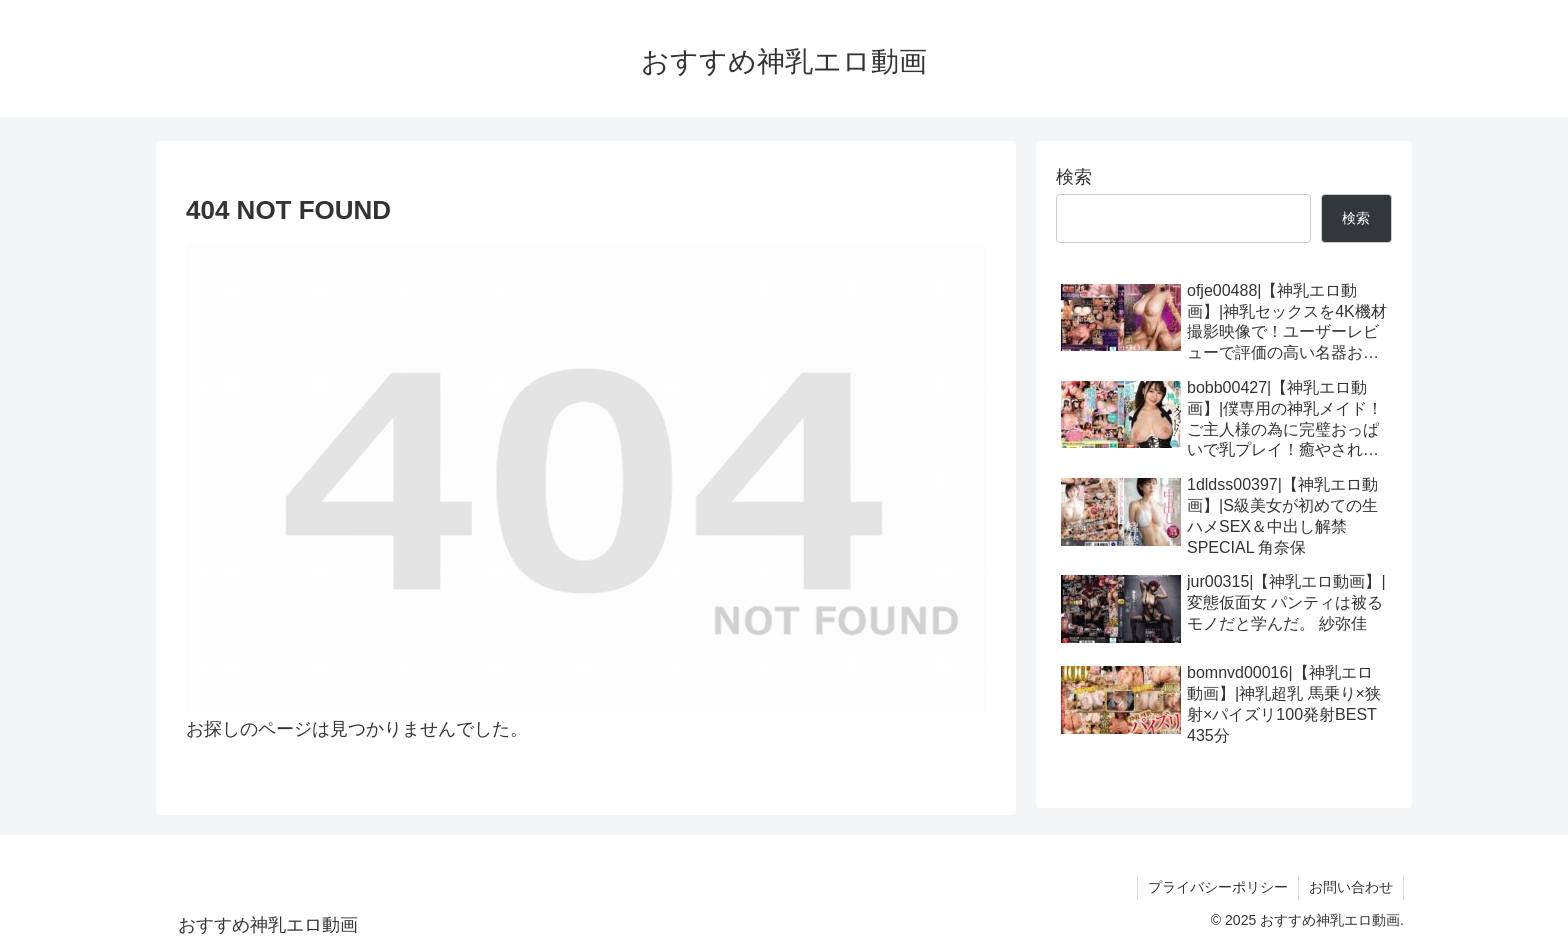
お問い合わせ (1351, 887)
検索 (1074, 177)
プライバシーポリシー (1218, 887)
